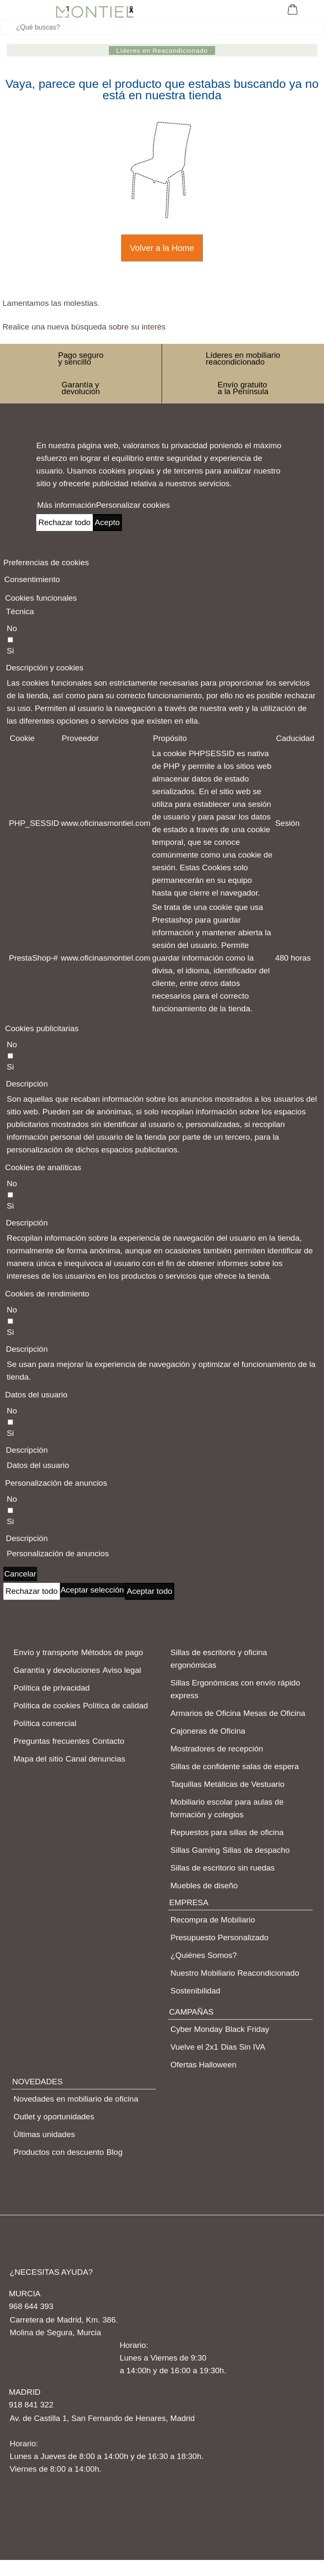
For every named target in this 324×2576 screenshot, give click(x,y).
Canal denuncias (95, 1758)
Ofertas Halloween (203, 2064)
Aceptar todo (150, 1591)
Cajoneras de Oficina (207, 1730)
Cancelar (20, 1573)
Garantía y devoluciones (57, 1670)
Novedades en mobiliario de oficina (76, 2098)
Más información (66, 505)
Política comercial (45, 1723)
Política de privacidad (52, 1687)
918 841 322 (31, 2404)
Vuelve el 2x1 (194, 2046)
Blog (114, 2152)
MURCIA (24, 2293)
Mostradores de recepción (216, 1748)
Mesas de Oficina (274, 1713)
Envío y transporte (46, 1652)
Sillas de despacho (256, 1850)
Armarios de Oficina (205, 1713)
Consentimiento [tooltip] (32, 579)
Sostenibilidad (195, 1990)
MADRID (24, 2392)
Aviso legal (122, 1670)
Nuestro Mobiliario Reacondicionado (234, 1973)
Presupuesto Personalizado (219, 1937)
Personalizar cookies (133, 505)
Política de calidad (115, 1705)
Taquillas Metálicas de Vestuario (227, 1784)
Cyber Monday (196, 2029)
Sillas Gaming (195, 1850)
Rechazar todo (64, 522)
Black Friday (247, 2029)
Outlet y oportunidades (54, 2116)
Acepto (107, 522)
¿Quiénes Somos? (203, 1955)
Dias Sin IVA (243, 2046)
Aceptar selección (92, 1589)
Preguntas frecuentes (52, 1741)
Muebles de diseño (204, 1885)
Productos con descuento (59, 2152)
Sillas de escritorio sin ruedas (222, 1867)
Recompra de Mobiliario (212, 1919)
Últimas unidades (44, 2134)
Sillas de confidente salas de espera (234, 1766)
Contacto (108, 1741)
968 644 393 (31, 2306)
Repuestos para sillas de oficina (227, 1832)
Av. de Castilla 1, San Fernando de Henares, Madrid (102, 2418)
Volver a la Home (162, 248)
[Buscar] (162, 27)
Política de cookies (47, 1705)
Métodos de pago (112, 1652)
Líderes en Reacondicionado (162, 50)
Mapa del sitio (38, 1758)
